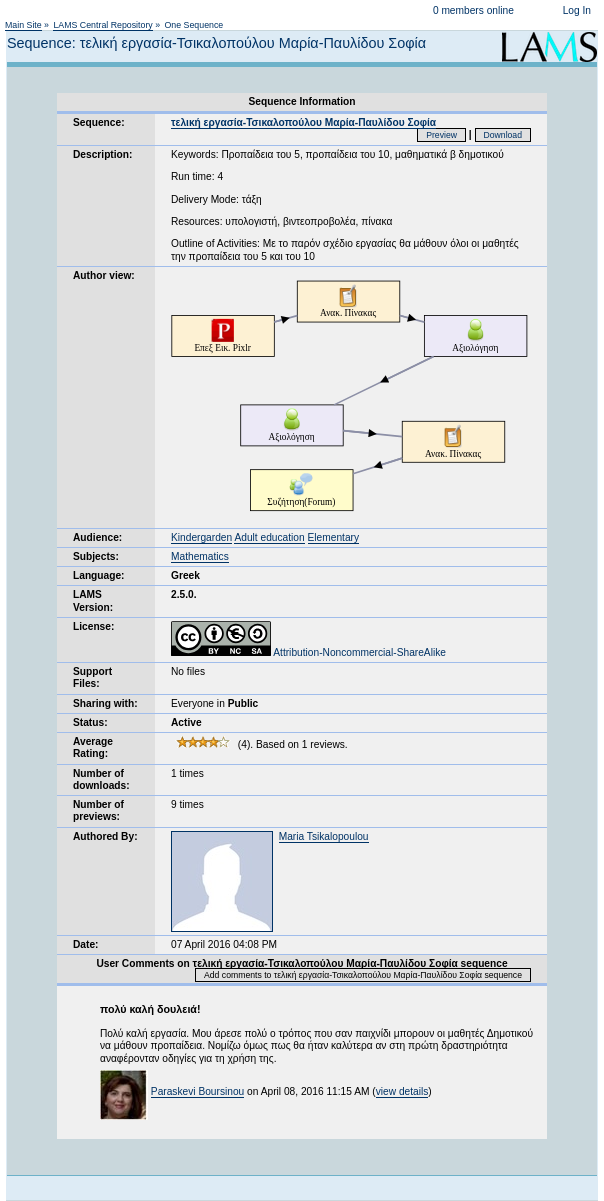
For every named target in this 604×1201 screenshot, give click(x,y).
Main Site (23, 25)
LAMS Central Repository (102, 25)
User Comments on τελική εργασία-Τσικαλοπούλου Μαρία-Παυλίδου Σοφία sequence (301, 963)
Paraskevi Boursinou (197, 1091)
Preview (441, 135)
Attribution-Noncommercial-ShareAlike (308, 652)
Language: (99, 575)
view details (402, 1091)
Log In (577, 10)
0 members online (473, 10)
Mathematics (200, 556)
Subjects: (96, 556)
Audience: (97, 537)
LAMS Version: (93, 600)
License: (93, 626)
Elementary (334, 537)
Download (503, 135)
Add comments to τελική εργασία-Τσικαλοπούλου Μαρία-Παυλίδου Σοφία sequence (363, 975)
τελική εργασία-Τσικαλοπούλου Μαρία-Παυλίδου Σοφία (303, 122)
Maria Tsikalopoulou (324, 836)
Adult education (269, 537)
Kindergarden (201, 537)
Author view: (104, 275)
